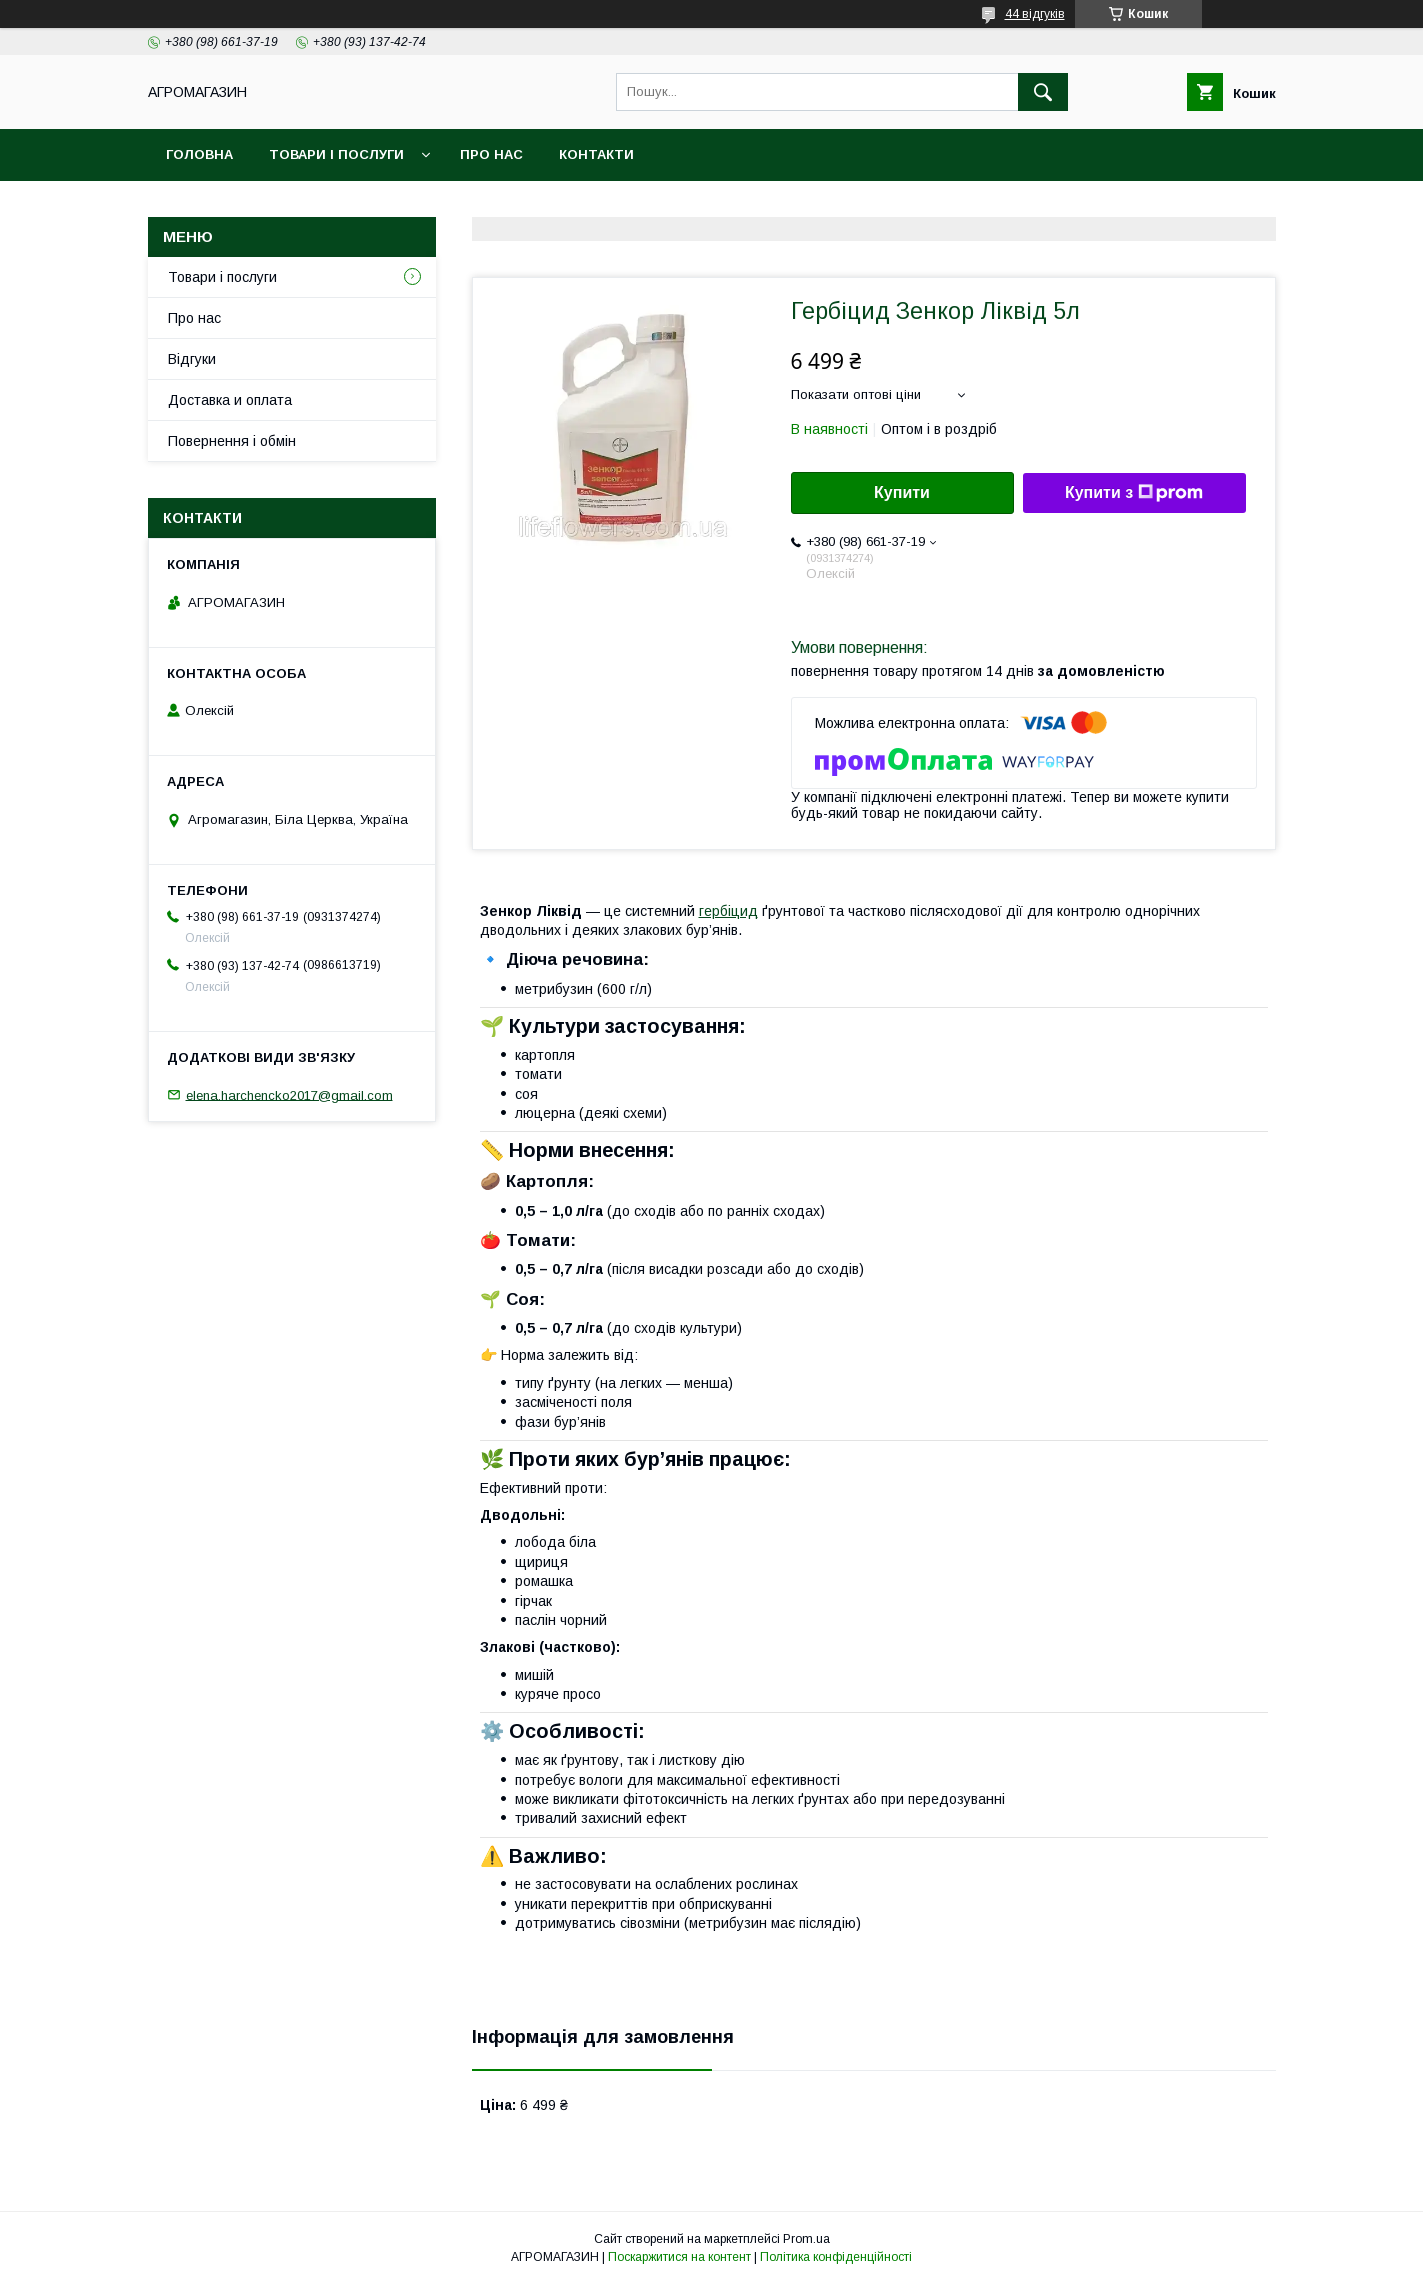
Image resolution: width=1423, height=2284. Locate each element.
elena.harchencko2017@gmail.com (289, 1094)
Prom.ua (806, 2239)
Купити (902, 492)
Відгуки (192, 359)
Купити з (1134, 493)
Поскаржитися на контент (679, 2257)
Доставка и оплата (230, 400)
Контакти (596, 154)
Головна (199, 154)
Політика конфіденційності (836, 2257)
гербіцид (728, 911)
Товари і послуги (336, 154)
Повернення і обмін (232, 441)
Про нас (491, 154)
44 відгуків (1035, 14)
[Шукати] (1043, 92)
